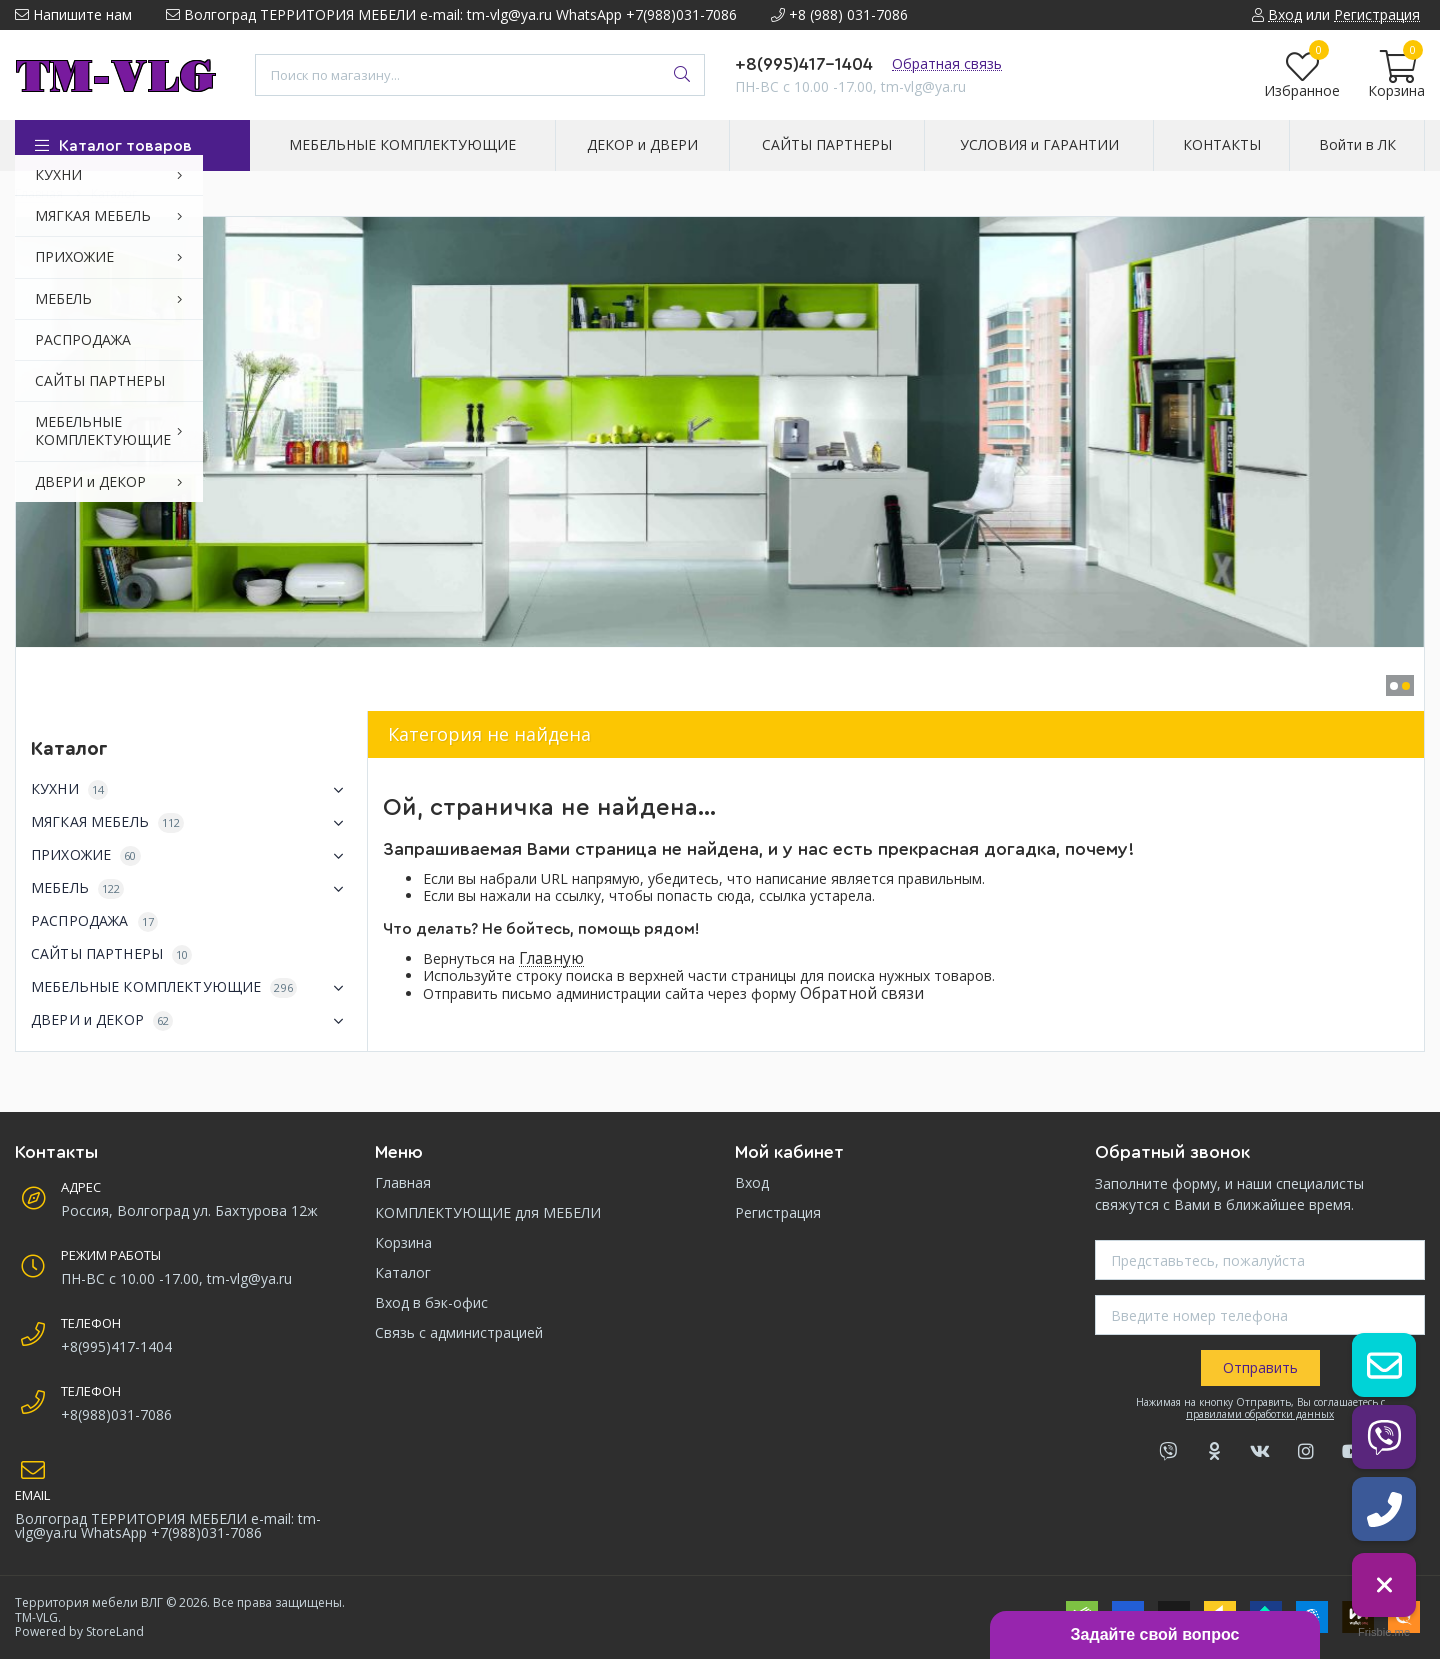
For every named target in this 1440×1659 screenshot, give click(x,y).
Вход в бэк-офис (431, 1302)
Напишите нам (73, 14)
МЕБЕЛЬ (191, 889)
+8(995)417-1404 (804, 64)
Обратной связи (862, 993)
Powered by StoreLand (79, 1631)
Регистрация (778, 1212)
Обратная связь (947, 63)
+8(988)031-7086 (116, 1414)
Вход (752, 1182)
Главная (403, 1182)
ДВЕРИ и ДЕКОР (191, 1021)
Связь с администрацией (459, 1332)
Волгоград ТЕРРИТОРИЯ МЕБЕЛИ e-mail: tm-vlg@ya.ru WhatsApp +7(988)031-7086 (451, 14)
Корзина (403, 1242)
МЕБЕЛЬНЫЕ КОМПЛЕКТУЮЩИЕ (191, 988)
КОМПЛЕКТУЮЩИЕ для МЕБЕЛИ (488, 1212)
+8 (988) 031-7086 (839, 14)
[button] (1394, 686)
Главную (551, 958)
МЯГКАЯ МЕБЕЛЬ (191, 823)
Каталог (403, 1272)
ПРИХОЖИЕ (191, 856)
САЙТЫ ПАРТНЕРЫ (111, 954)
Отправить (1260, 1367)
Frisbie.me (1384, 1632)
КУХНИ (191, 790)
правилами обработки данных (1260, 1414)
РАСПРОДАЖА (94, 921)
